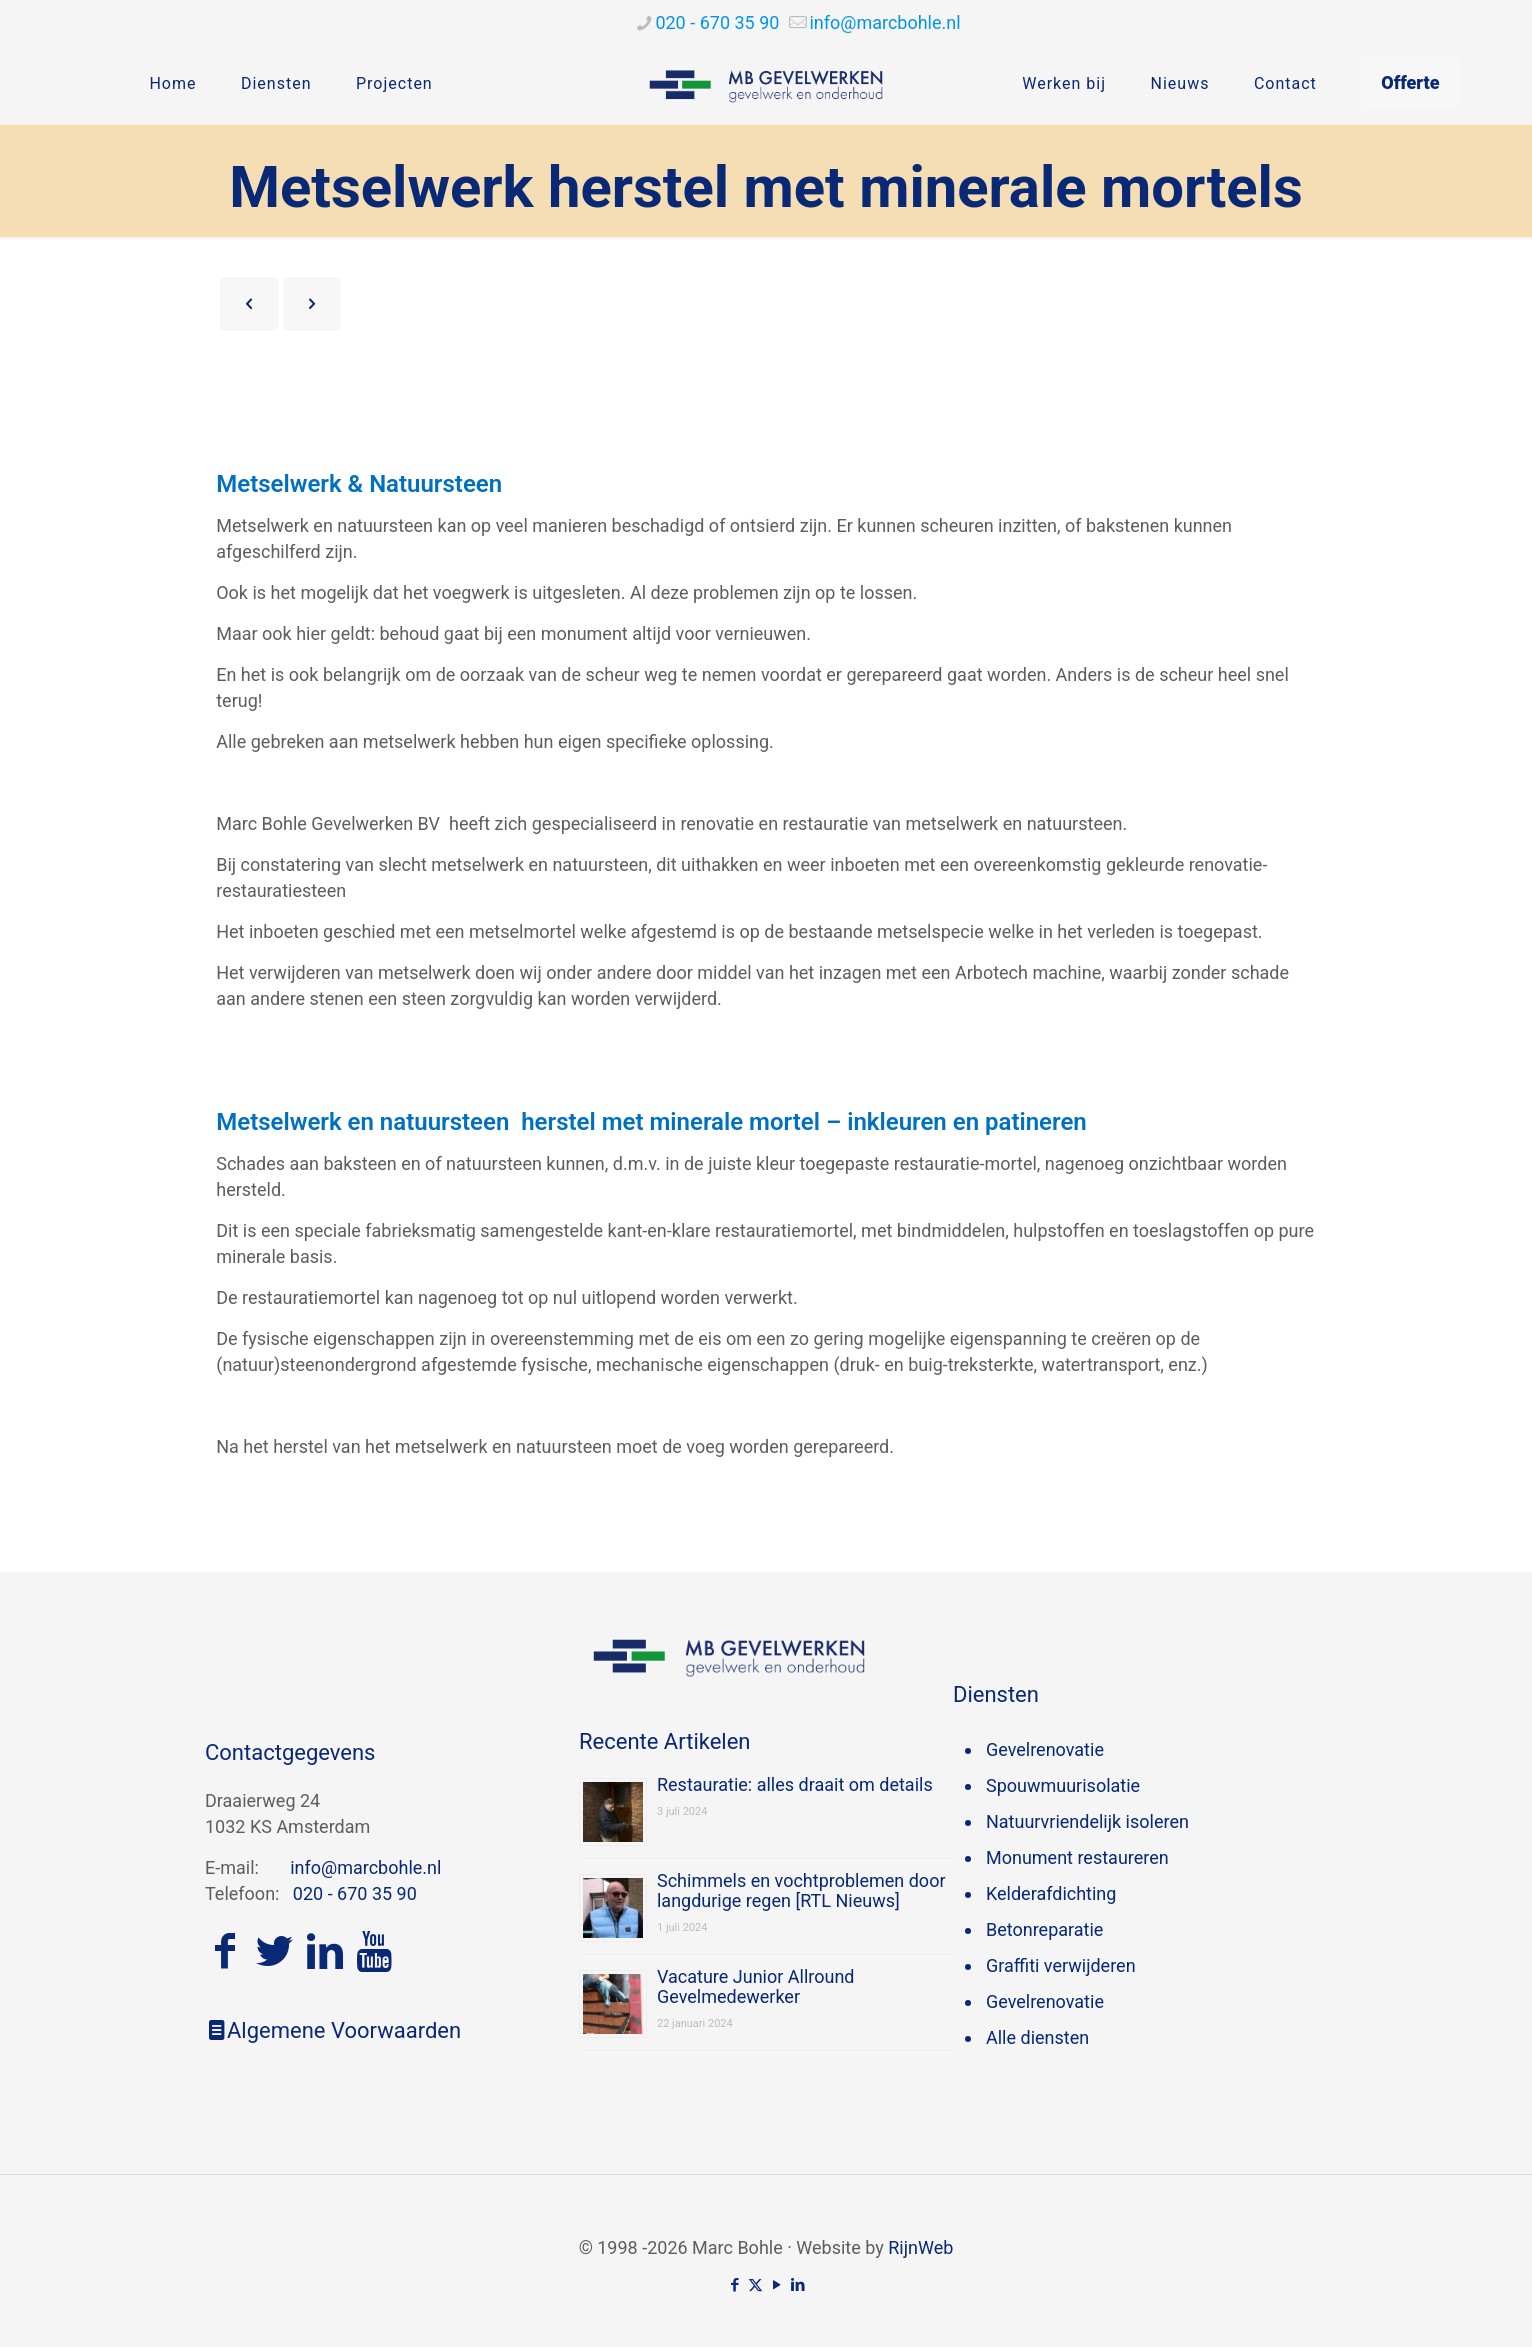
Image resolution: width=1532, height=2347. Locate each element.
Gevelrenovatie (1045, 1749)
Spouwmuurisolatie (1063, 1785)
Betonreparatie (1044, 1929)
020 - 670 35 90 (355, 1893)
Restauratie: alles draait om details (795, 1784)
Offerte (1410, 82)
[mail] (884, 22)
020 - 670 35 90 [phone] (717, 22)
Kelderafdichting (1051, 1893)
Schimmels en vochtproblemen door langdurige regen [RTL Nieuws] (801, 1890)
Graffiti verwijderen (1061, 1965)
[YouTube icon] (776, 2285)
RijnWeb (920, 2247)
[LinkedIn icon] (797, 2285)
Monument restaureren (1077, 1857)
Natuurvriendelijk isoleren (1087, 1821)
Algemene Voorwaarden (333, 2030)
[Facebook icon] (734, 2285)
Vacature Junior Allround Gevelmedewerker (756, 1986)
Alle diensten (1037, 2037)
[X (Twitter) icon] (755, 2285)
